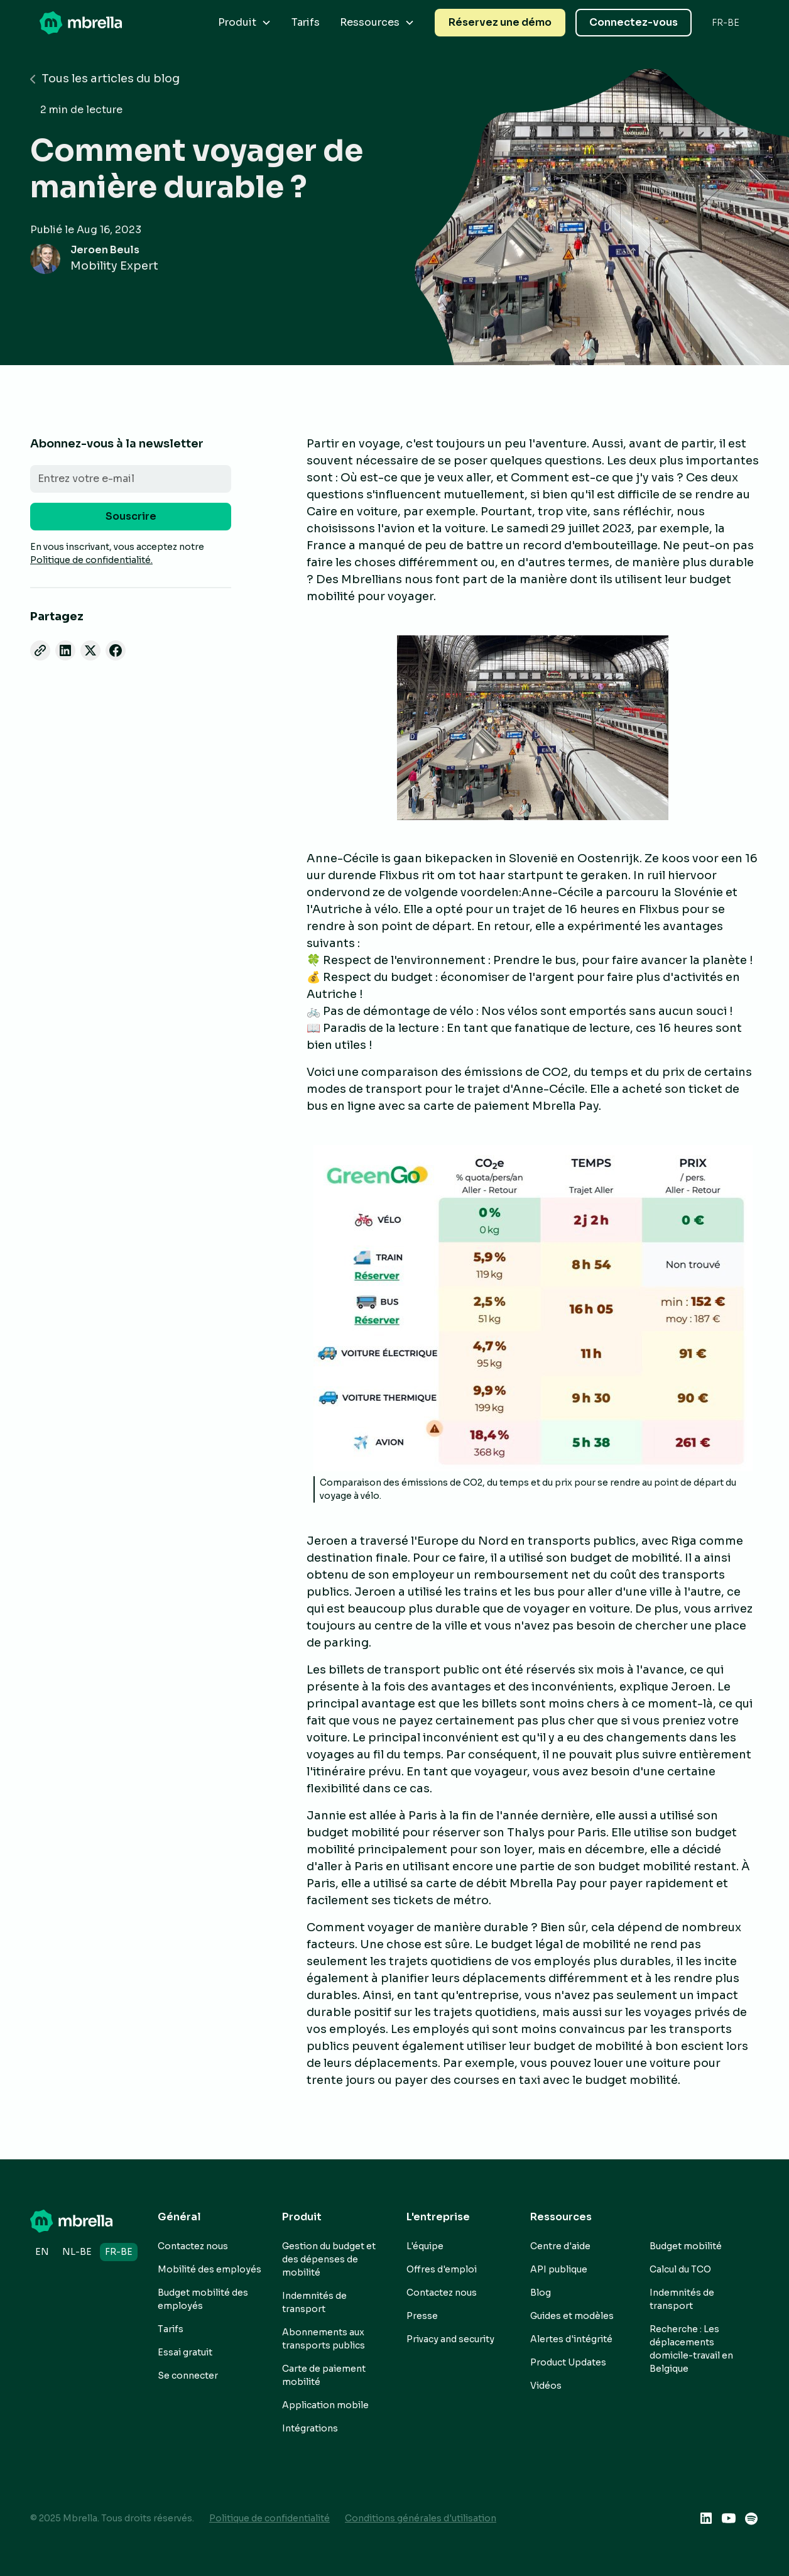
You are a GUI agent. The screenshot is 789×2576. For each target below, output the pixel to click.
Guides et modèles (572, 2315)
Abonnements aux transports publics (323, 2339)
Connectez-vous (633, 22)
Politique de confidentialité (269, 2518)
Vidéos (546, 2385)
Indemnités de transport (314, 2302)
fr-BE (119, 2251)
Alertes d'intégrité (571, 2339)
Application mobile (325, 2405)
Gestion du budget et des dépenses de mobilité (329, 2259)
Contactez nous (193, 2246)
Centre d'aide (560, 2246)
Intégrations (310, 2428)
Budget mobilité (686, 2246)
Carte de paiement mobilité (324, 2375)
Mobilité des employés (209, 2269)
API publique (558, 2269)
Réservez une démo (500, 22)
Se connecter (188, 2375)
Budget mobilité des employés (203, 2299)
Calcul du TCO (680, 2269)
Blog (540, 2292)
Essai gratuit (185, 2352)
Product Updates (568, 2362)
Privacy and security (450, 2339)
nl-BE (77, 2251)
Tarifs (305, 22)
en (42, 2251)
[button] (244, 22)
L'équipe (424, 2246)
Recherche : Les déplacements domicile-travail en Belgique (691, 2348)
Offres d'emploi (441, 2269)
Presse (422, 2315)
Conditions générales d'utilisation (420, 2518)
